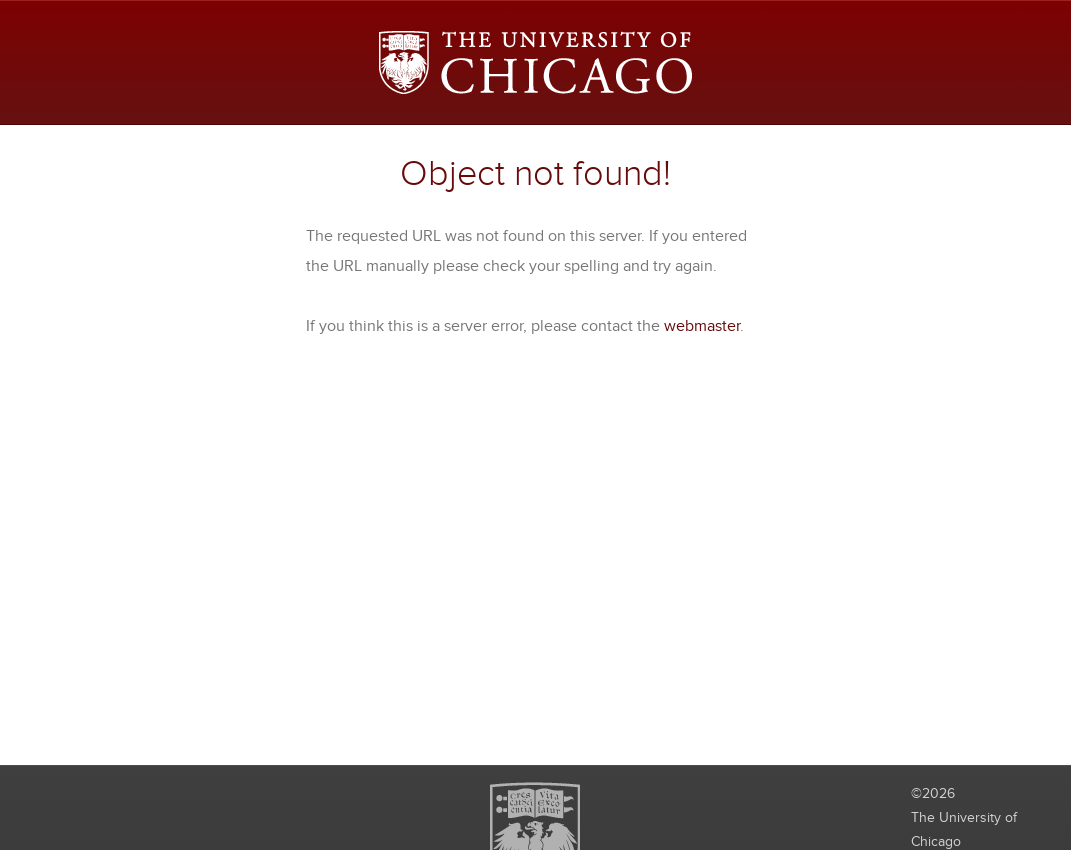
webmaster (702, 326)
